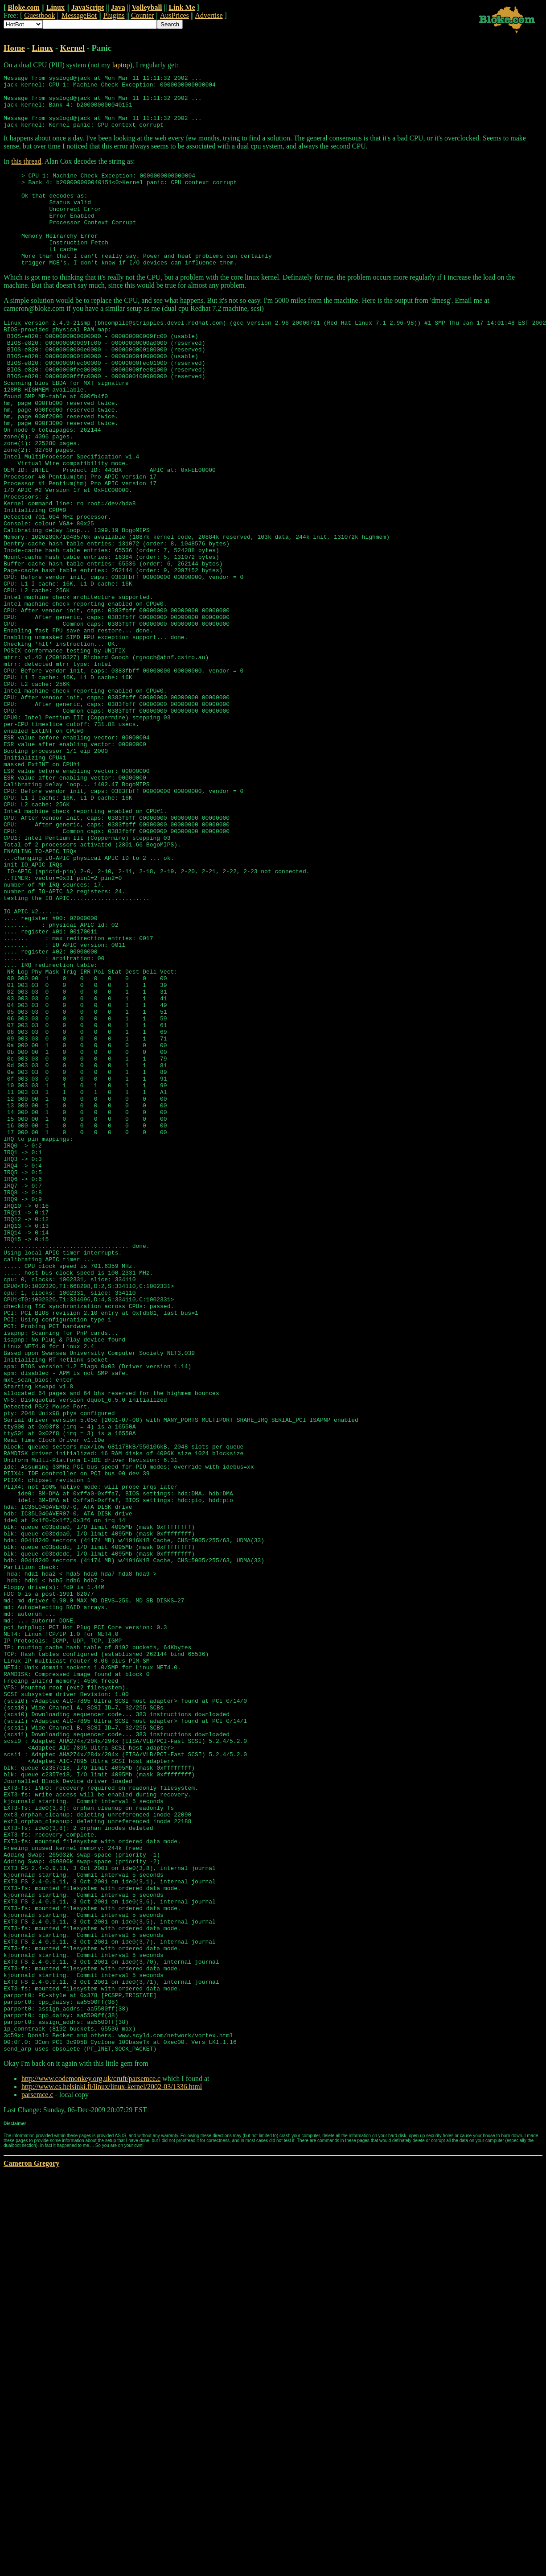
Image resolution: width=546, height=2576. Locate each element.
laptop (121, 65)
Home (14, 48)
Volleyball (146, 7)
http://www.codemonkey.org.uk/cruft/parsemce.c (90, 2454)
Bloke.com (24, 7)
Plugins (113, 15)
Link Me (181, 7)
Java (118, 7)
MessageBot (79, 15)
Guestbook (39, 15)
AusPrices (174, 15)
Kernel (72, 48)
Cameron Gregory (31, 2539)
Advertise (208, 15)
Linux (55, 7)
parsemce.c (37, 2470)
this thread (26, 172)
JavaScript (87, 7)
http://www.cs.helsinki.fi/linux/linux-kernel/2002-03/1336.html (111, 2462)
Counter (142, 15)
